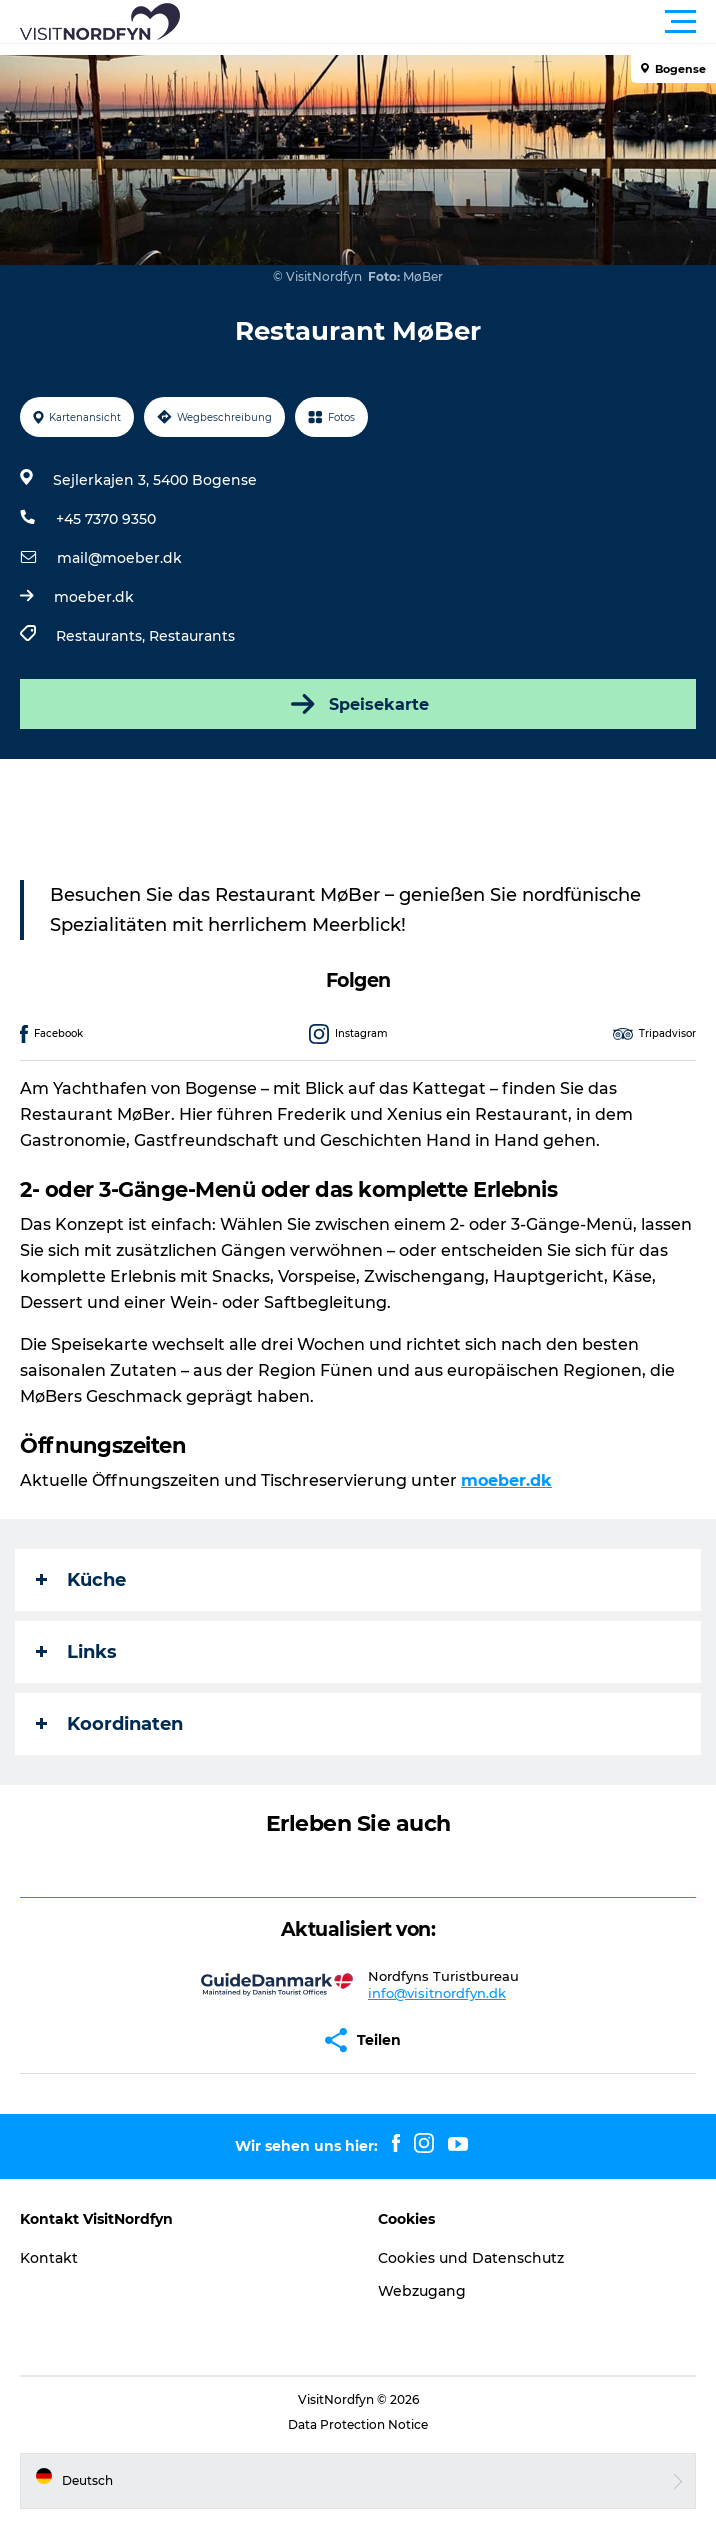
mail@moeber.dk (119, 558)
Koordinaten (109, 1724)
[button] (448, 22)
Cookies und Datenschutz (471, 2258)
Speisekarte (358, 704)
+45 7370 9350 (106, 519)
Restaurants (192, 636)
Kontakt (49, 2258)
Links (76, 1652)
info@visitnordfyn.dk (437, 1993)
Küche (81, 1580)
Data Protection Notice (358, 2424)
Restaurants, (102, 636)
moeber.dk (94, 597)
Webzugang (422, 2291)
